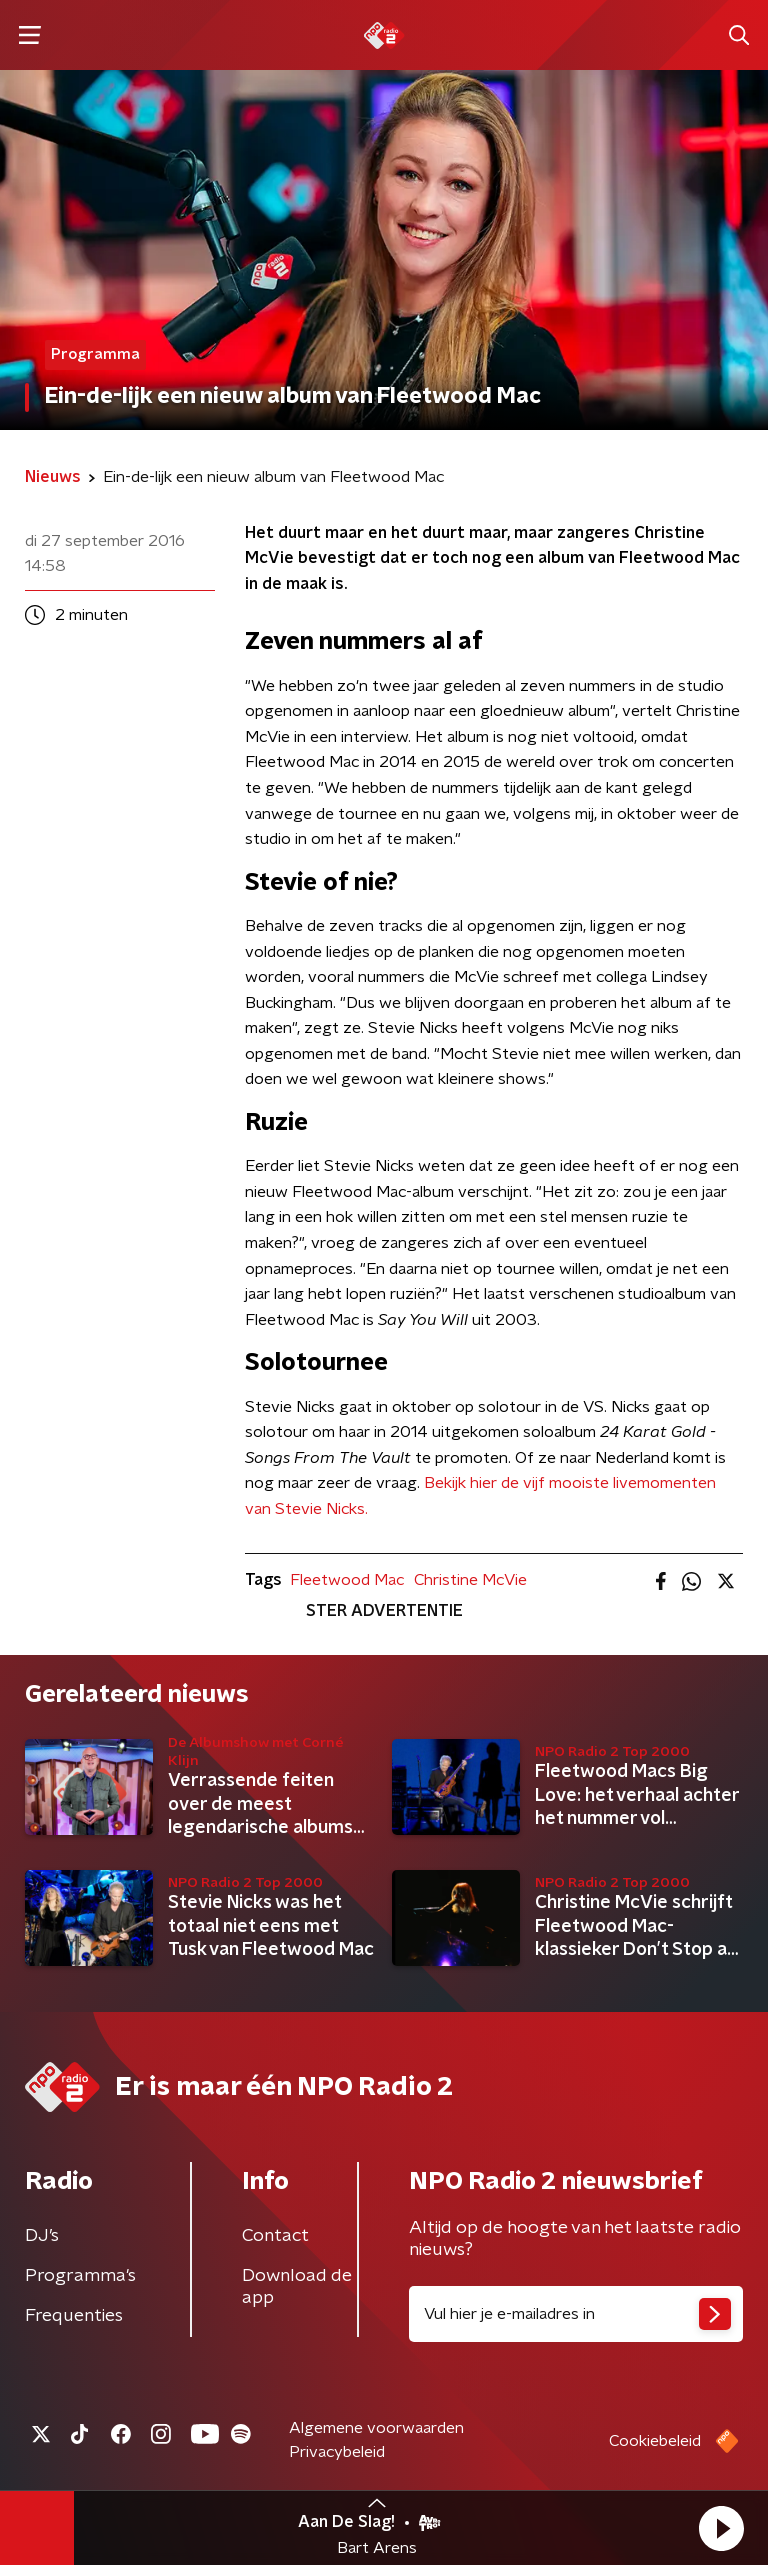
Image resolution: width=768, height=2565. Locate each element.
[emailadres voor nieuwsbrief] (576, 2314)
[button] (721, 2528)
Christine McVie (470, 1580)
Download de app (297, 2287)
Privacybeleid (337, 2452)
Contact (275, 2236)
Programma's (80, 2276)
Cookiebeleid (655, 2441)
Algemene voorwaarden (376, 2428)
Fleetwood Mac (347, 1580)
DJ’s (42, 2236)
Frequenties (74, 2316)
